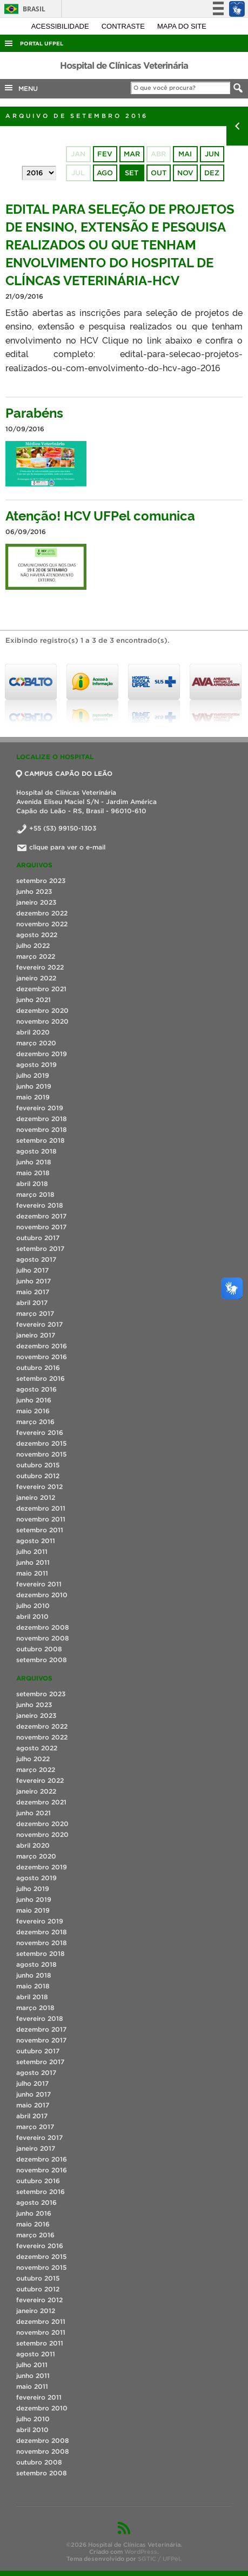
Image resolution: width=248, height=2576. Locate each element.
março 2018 (35, 1194)
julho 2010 (33, 1605)
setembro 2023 (40, 880)
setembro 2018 (40, 1140)
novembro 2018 (41, 1129)
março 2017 (35, 1313)
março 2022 (35, 956)
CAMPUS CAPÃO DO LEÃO (64, 773)
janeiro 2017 (35, 1335)
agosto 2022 (36, 934)
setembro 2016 (40, 1378)
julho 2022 (33, 945)
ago (105, 173)
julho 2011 (32, 1551)
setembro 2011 (39, 1529)
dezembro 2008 (42, 1627)
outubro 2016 (38, 1367)
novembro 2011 (40, 1519)
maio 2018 (33, 1172)
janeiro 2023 (36, 902)
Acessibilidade (61, 26)
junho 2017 (33, 1280)
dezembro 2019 (41, 1053)
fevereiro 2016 (39, 1432)
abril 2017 (32, 1302)
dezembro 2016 (41, 1345)
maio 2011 (32, 1573)
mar (132, 154)
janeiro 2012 (35, 1497)
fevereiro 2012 (39, 1486)
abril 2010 (32, 1616)
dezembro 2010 (42, 1594)
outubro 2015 (37, 1464)
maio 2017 (32, 1291)
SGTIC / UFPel (159, 2558)
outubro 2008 (39, 1648)
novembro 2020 (42, 1021)
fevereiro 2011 (39, 1583)
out (158, 173)
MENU (20, 87)
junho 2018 (33, 1161)
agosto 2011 (35, 1540)
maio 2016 (33, 1410)
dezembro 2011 (40, 1508)
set (131, 173)
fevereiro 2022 (40, 967)
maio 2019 (33, 1097)
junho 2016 (33, 1400)
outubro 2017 (37, 1237)
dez (211, 173)
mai (185, 154)
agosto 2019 (36, 1064)
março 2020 (36, 1042)
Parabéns (34, 412)
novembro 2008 (42, 1638)
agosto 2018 (36, 1151)
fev (104, 154)
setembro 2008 (41, 1659)
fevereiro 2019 (39, 1107)
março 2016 (35, 1421)
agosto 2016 (36, 1389)
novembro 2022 (42, 923)
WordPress (140, 2551)
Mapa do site (181, 26)
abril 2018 (32, 1183)
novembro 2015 (41, 1454)
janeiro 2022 (36, 977)
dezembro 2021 (41, 988)
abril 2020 (33, 1032)
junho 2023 (34, 891)
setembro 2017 (40, 1248)
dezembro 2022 (42, 913)
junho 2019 (33, 1086)
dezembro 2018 (41, 1118)
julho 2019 (32, 1075)
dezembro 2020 (42, 1010)
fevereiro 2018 (39, 1205)
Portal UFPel (41, 44)
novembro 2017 (41, 1226)
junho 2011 (33, 1562)
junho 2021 (33, 999)
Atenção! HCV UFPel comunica (100, 515)
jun (212, 154)
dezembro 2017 (41, 1216)
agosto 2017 (36, 1259)
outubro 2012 (37, 1475)
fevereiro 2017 (39, 1324)
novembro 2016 (41, 1356)
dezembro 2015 (41, 1443)
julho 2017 (32, 1270)
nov (185, 173)
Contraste (124, 26)
